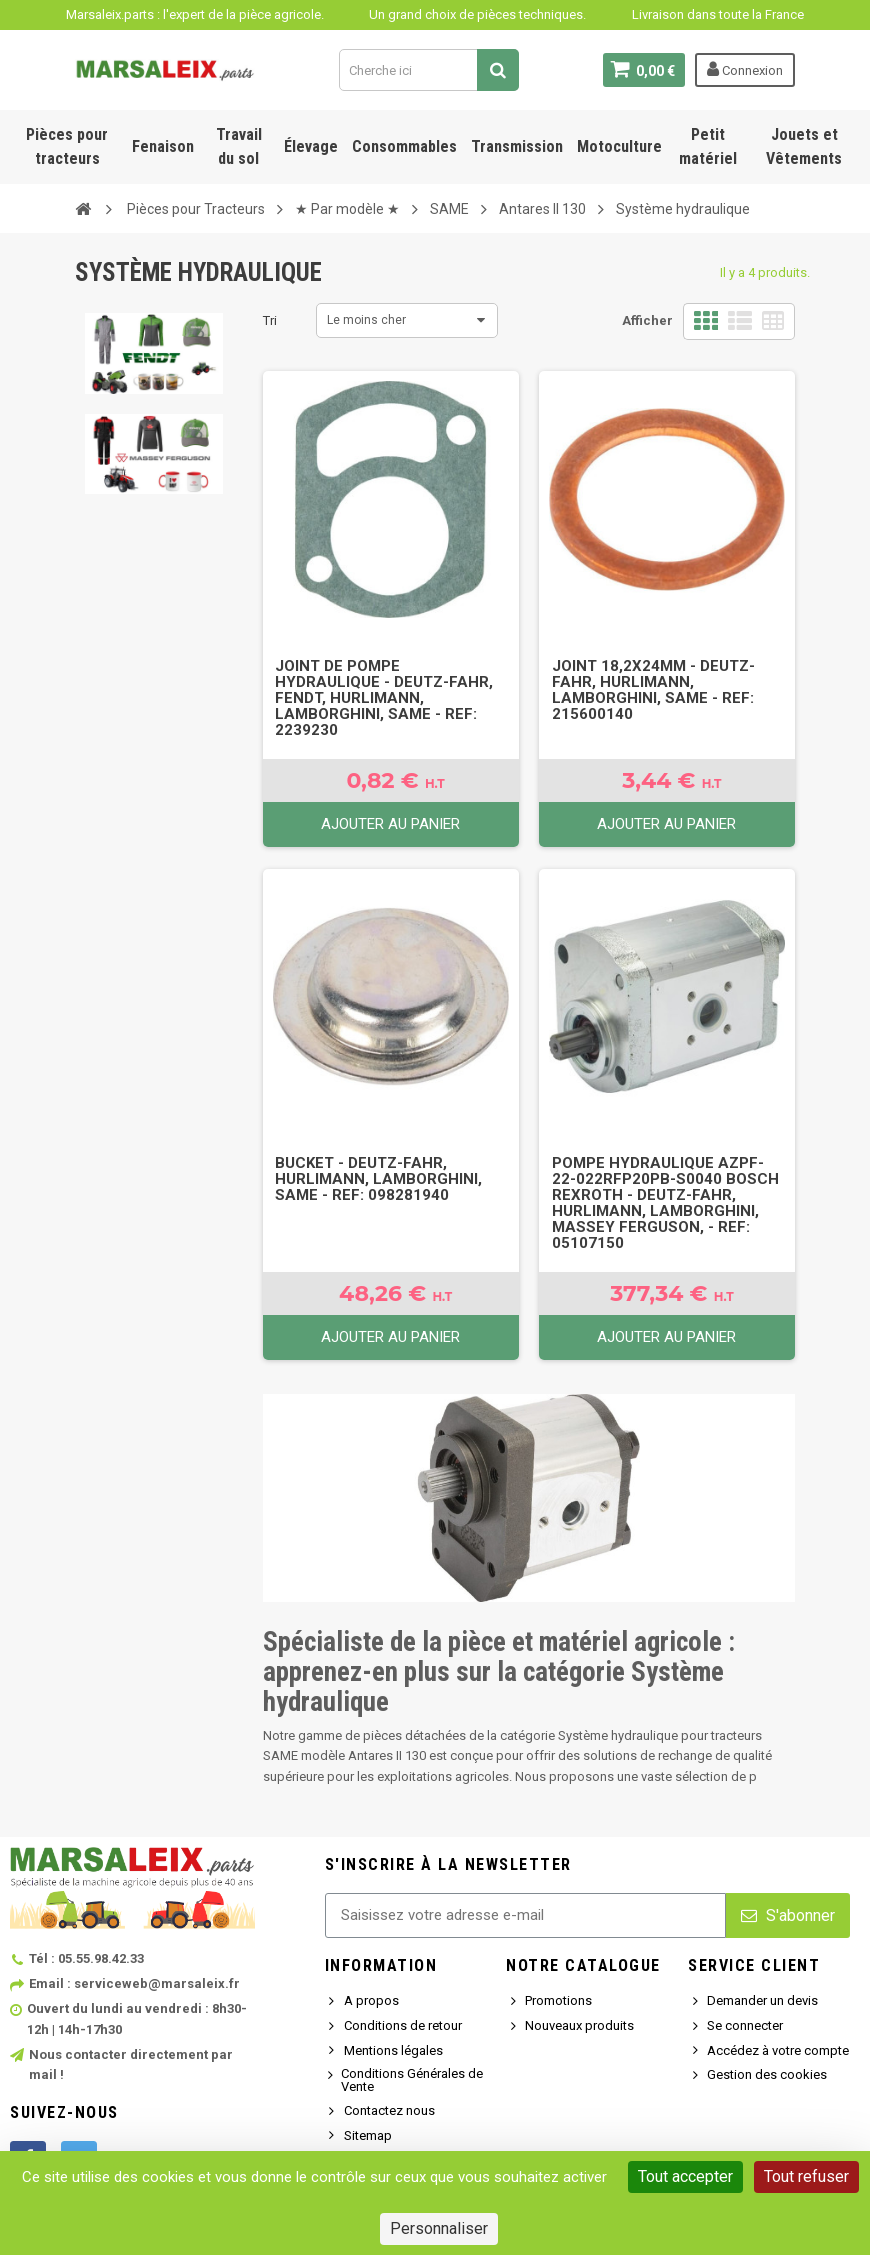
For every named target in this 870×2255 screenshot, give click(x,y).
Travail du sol (239, 146)
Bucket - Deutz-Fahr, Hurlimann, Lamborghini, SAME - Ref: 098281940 (378, 1179)
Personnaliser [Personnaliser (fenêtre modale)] (439, 2228)
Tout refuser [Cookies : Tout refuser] (806, 2176)
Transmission (517, 146)
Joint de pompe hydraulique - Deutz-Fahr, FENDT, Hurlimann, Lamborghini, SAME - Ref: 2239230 (384, 698)
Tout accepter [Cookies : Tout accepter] (685, 2176)
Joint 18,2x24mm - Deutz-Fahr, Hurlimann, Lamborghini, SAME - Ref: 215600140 (653, 690)
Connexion (745, 69)
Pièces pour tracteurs (67, 146)
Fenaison (163, 146)
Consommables (404, 146)
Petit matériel (708, 146)
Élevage (311, 146)
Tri (270, 320)
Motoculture (619, 146)
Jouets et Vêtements (804, 146)
